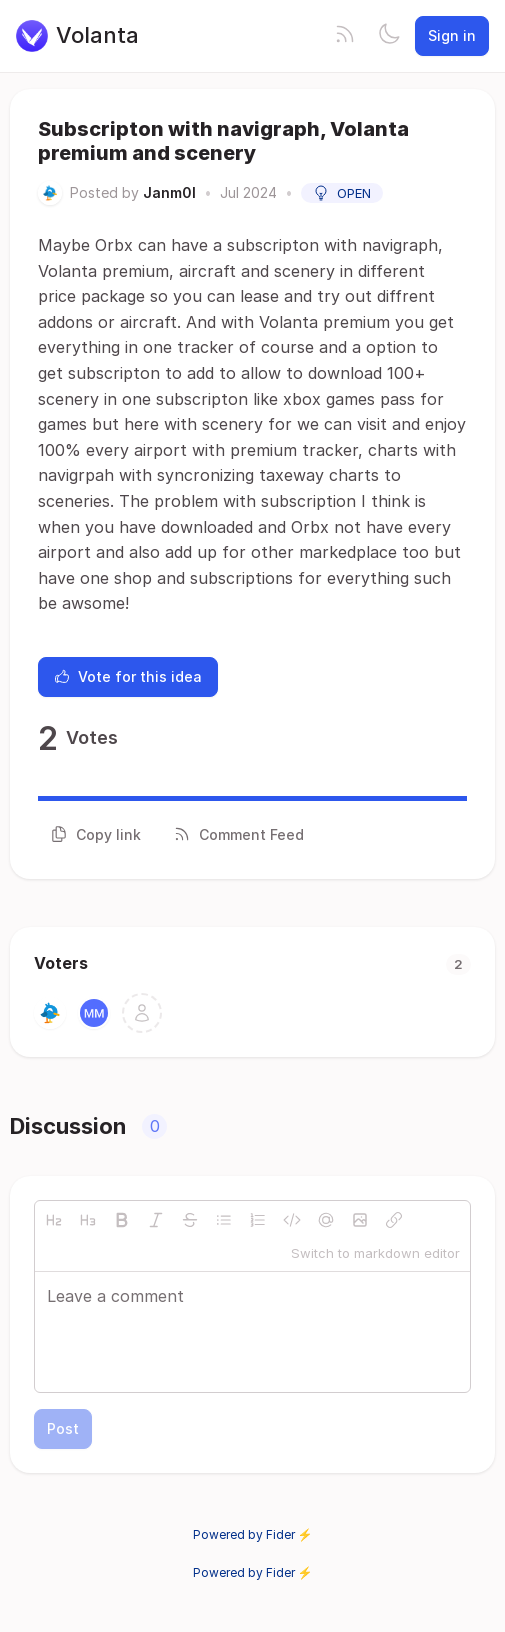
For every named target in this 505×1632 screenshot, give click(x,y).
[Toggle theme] (389, 36)
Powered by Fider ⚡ (253, 1534)
